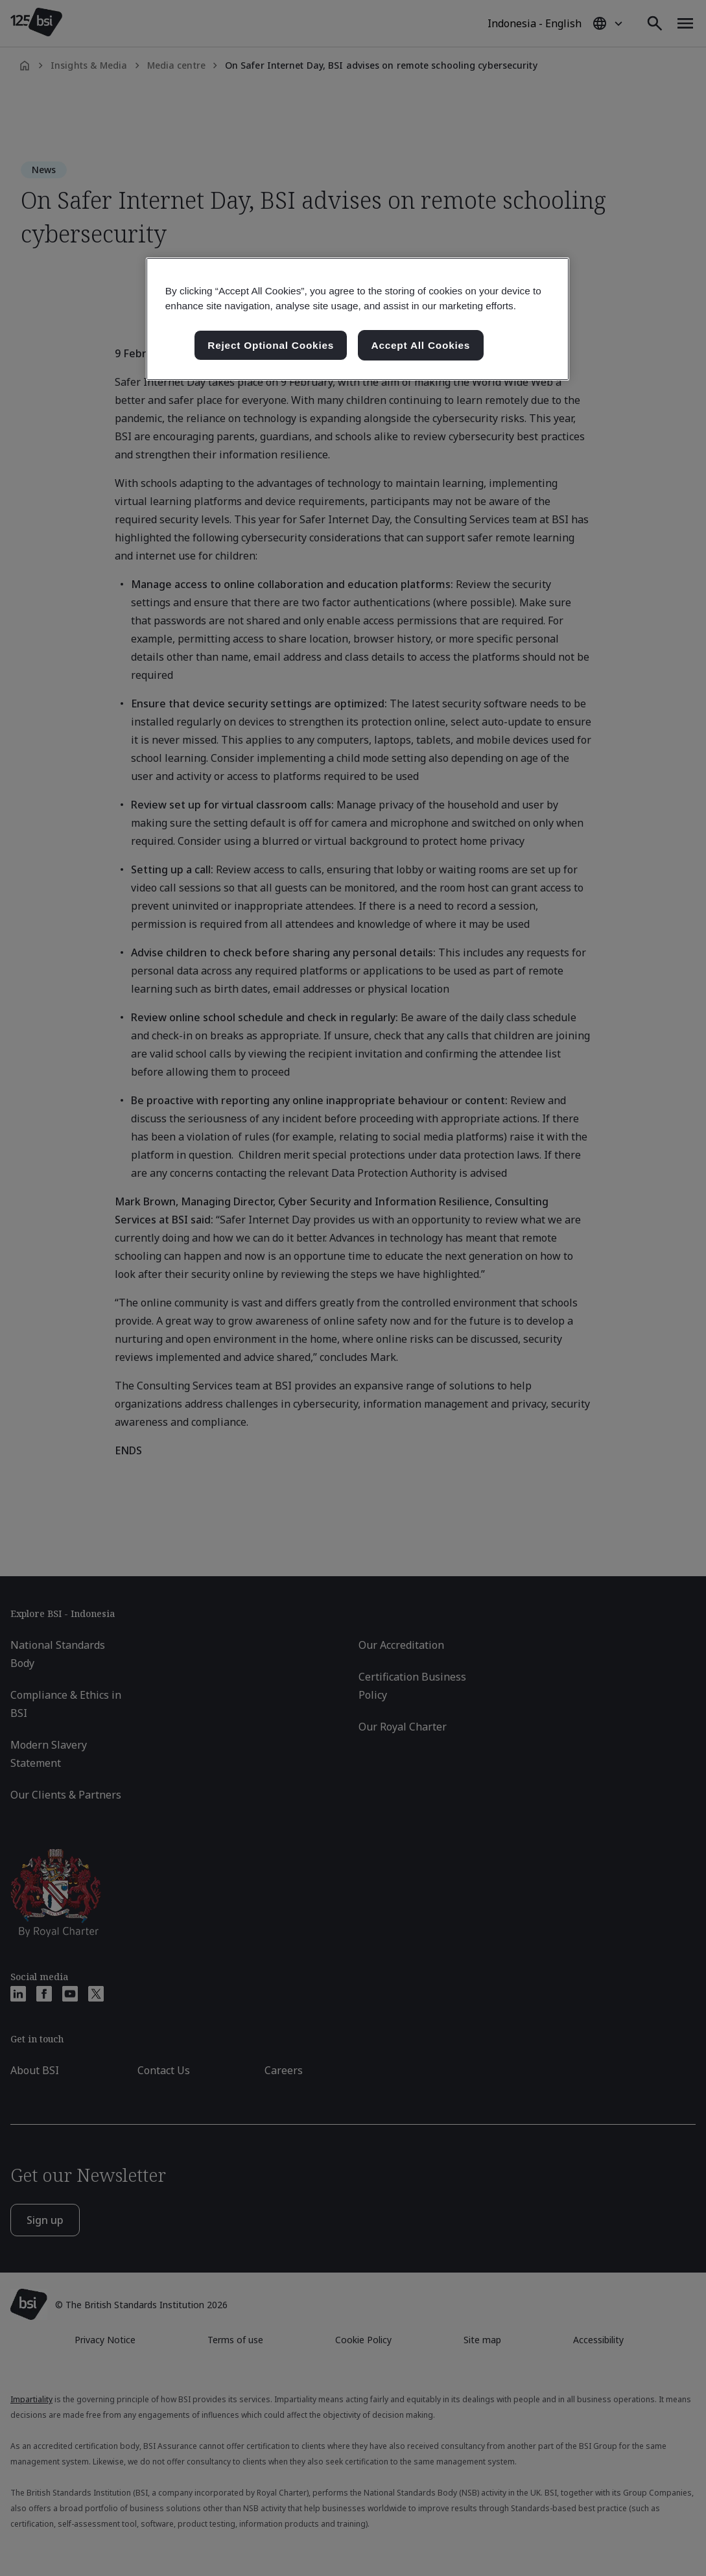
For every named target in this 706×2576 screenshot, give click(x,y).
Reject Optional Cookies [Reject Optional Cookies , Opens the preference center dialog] (270, 345)
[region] (357, 319)
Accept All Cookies (421, 345)
